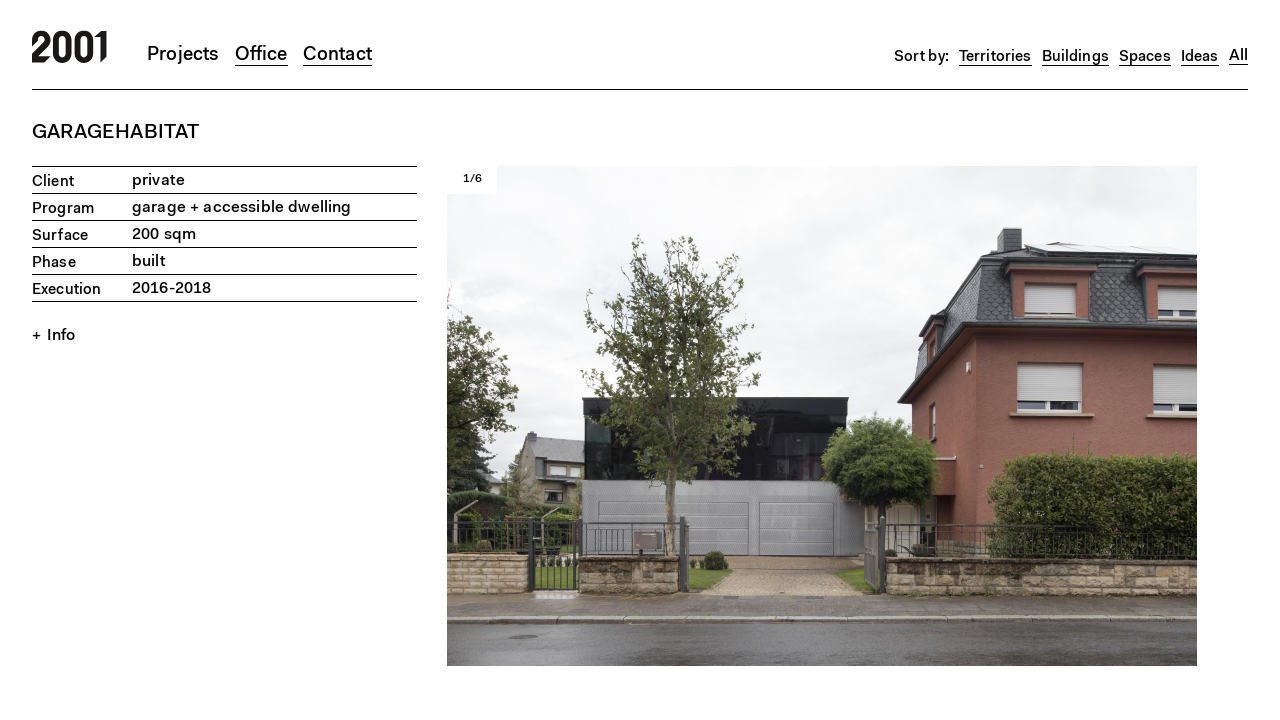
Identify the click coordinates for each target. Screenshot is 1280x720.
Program (63, 209)
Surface (60, 236)
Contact (337, 55)
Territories (995, 57)
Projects (183, 55)
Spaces (1145, 57)
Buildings (1075, 57)
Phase (54, 263)
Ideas (1200, 57)
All (1238, 56)
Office (261, 55)
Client (53, 182)
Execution (66, 290)
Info (61, 336)
